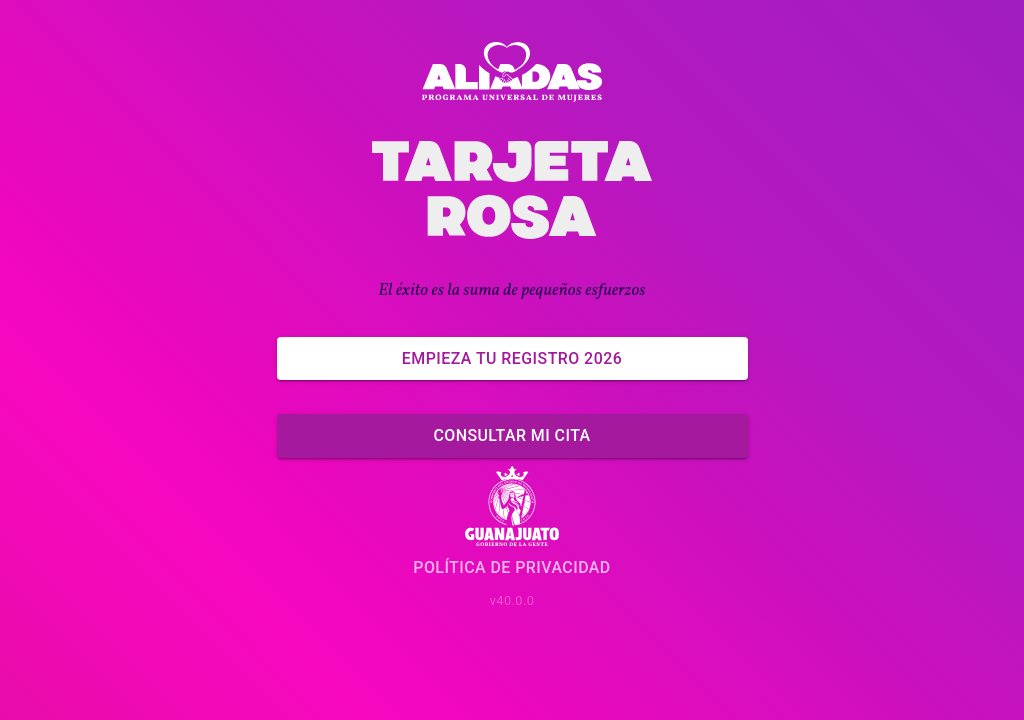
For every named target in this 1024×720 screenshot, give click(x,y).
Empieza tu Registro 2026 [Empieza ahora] (512, 359)
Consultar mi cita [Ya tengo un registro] (512, 436)
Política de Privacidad (511, 568)
